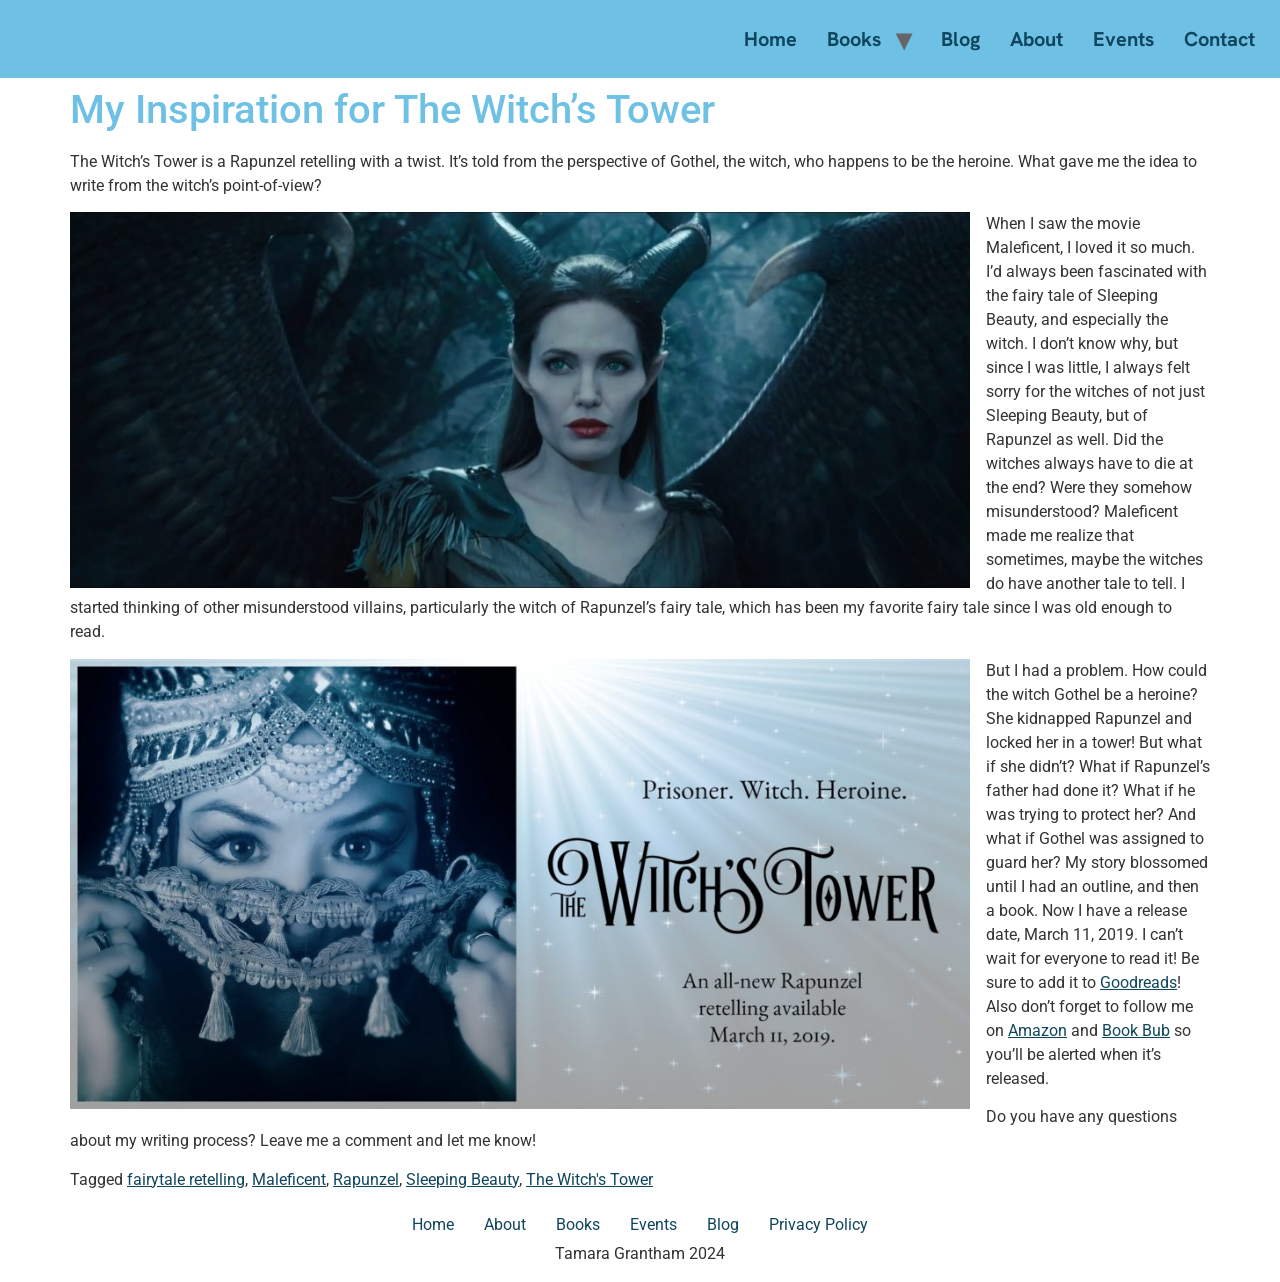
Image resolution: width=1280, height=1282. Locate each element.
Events (1123, 39)
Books (854, 39)
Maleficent (289, 1179)
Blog (960, 39)
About (1036, 39)
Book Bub (1136, 1030)
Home (770, 39)
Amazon (1037, 1030)
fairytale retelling (186, 1179)
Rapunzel (366, 1179)
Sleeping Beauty (462, 1179)
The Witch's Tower (589, 1179)
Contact (1219, 39)
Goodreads (1138, 982)
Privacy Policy (818, 1224)
